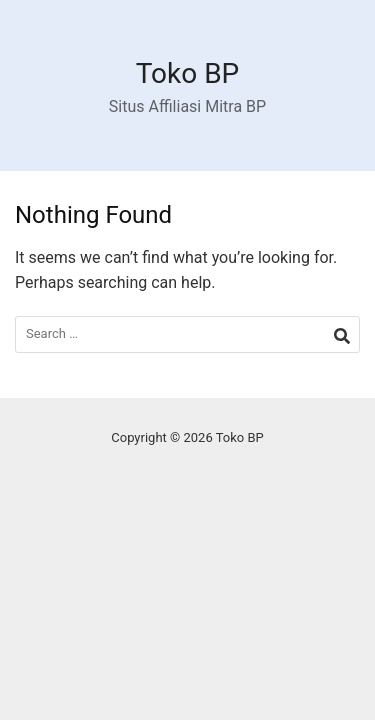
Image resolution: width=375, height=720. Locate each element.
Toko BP (188, 73)
